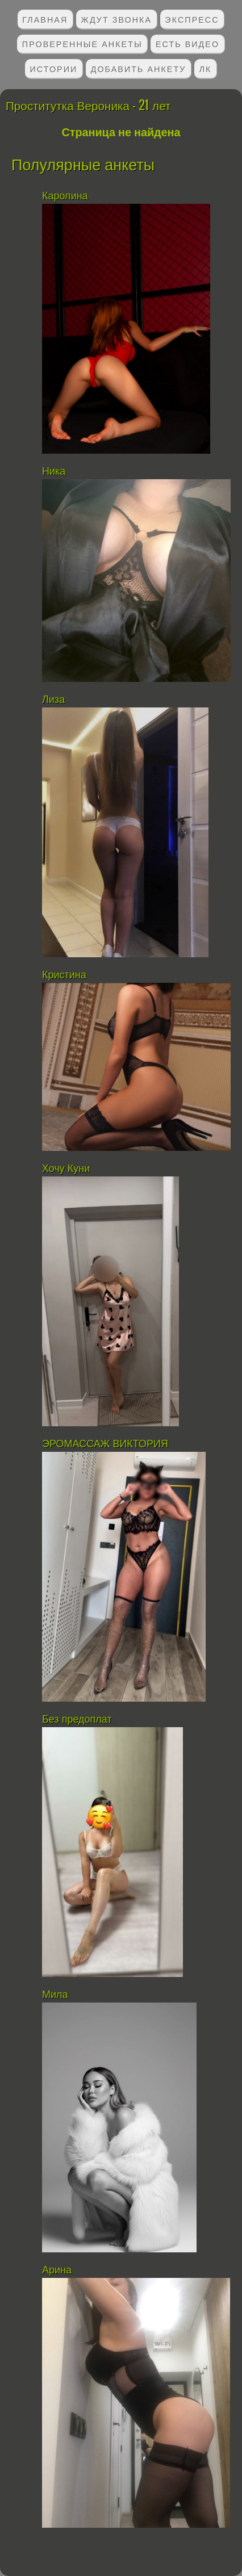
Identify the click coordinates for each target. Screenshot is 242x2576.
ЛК (205, 68)
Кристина (64, 975)
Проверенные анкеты (82, 43)
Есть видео (187, 43)
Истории (54, 68)
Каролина (65, 196)
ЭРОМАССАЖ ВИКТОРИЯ (105, 1444)
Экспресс (192, 19)
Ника (53, 471)
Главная (45, 19)
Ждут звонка (116, 19)
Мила (56, 1994)
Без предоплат (77, 1719)
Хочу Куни (68, 1168)
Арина (57, 2270)
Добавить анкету (138, 68)
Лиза (53, 699)
